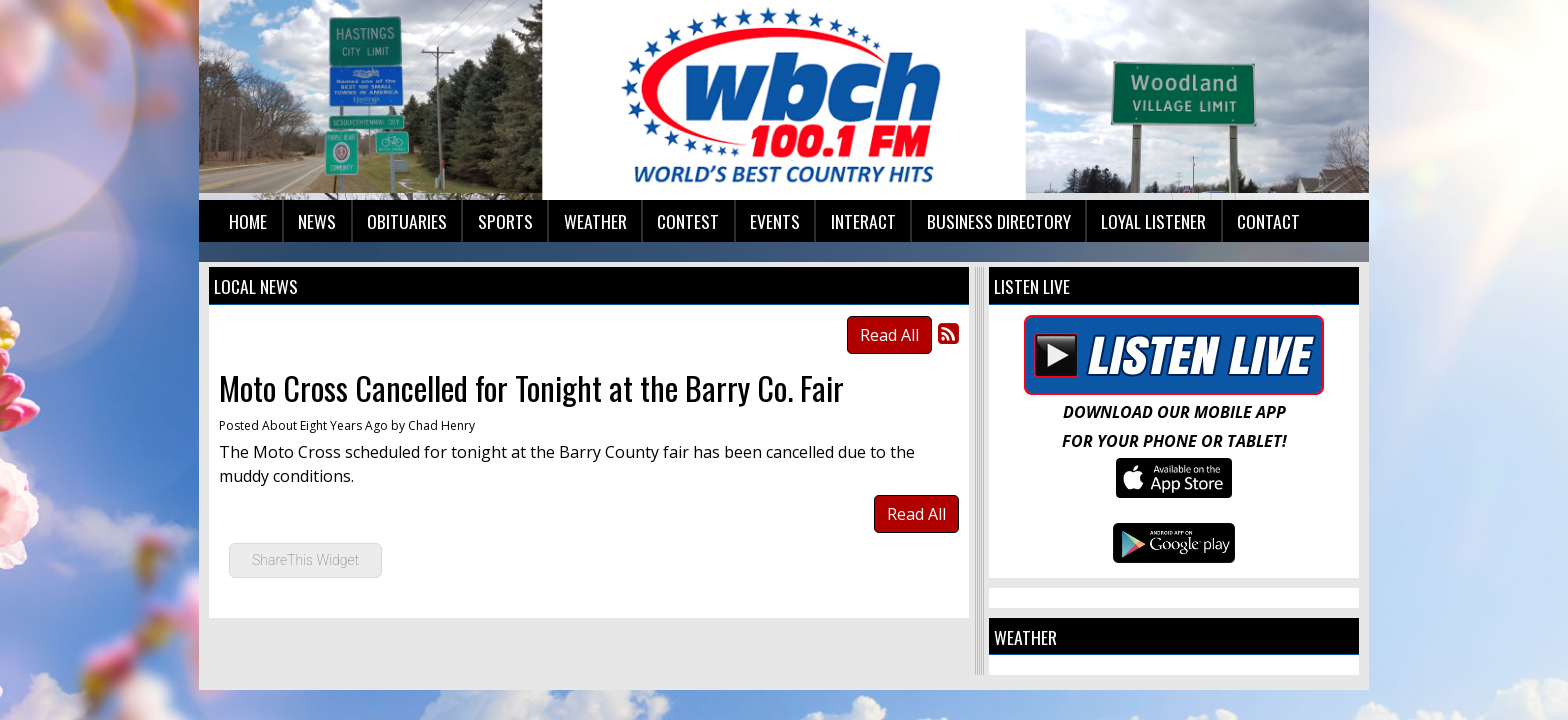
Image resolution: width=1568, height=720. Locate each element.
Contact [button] (1268, 221)
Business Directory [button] (999, 221)
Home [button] (248, 221)
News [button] (317, 221)
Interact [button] (863, 221)
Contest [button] (688, 221)
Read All (889, 335)
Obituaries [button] (407, 221)
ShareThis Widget (305, 560)
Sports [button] (505, 221)
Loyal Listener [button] (1153, 221)
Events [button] (775, 221)
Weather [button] (595, 221)
